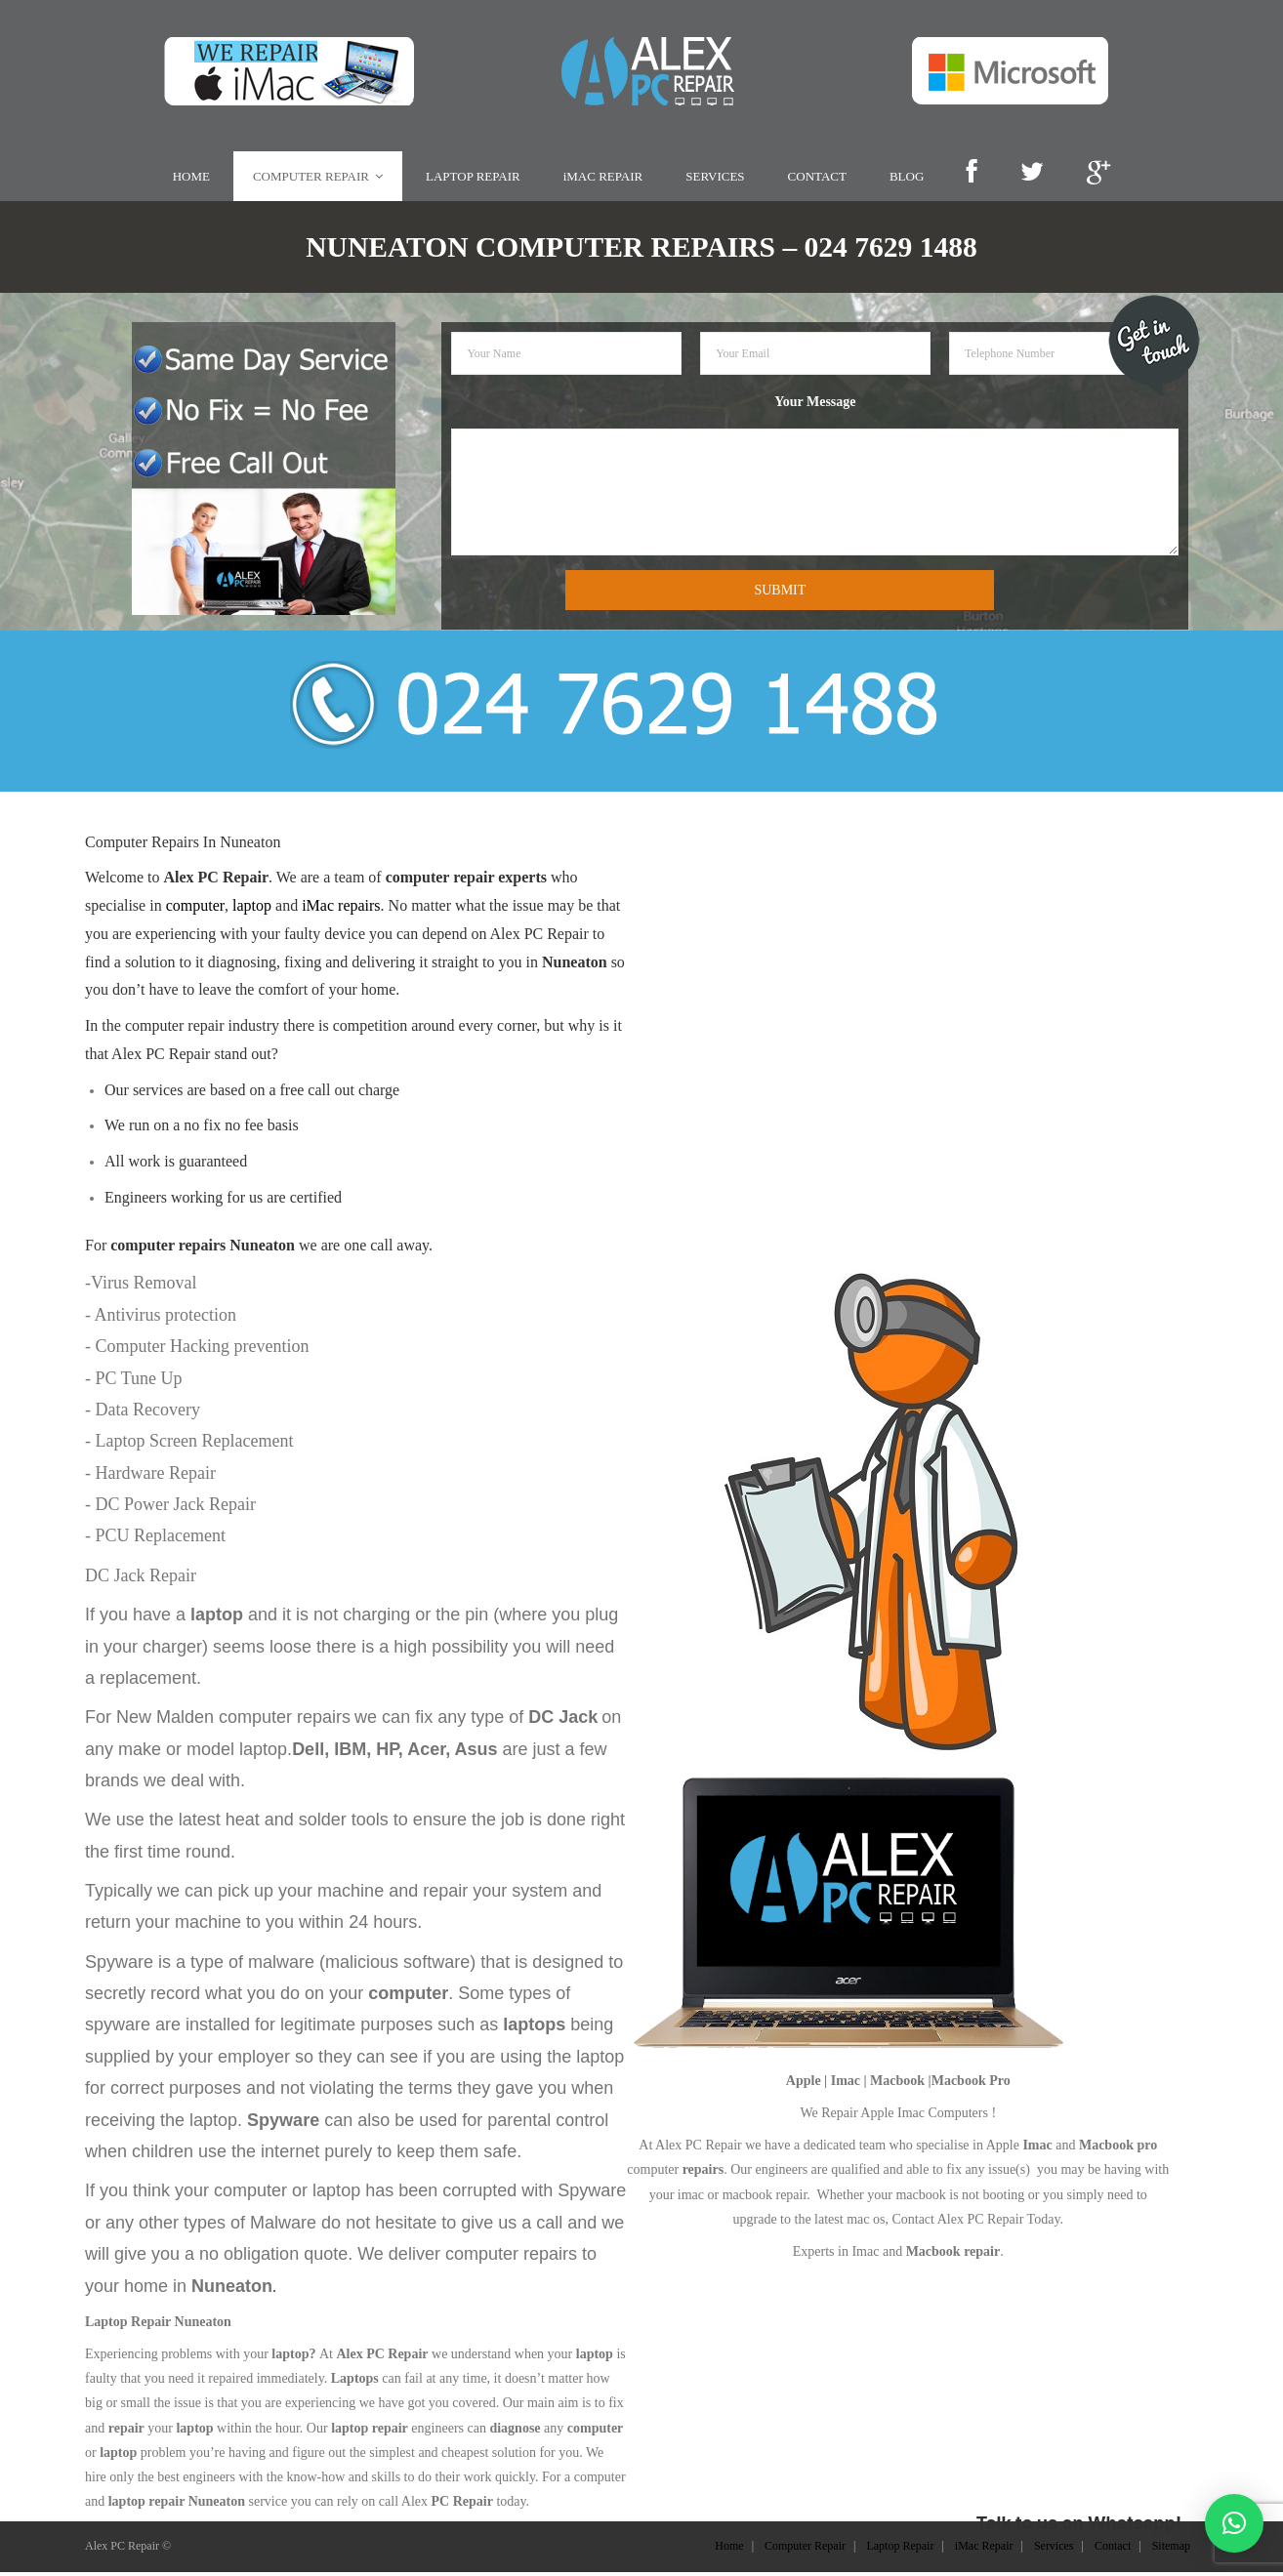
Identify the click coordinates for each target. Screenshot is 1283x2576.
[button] (1234, 2523)
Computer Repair (805, 2550)
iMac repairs (341, 910)
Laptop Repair (899, 2550)
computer (195, 910)
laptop (251, 910)
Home (729, 2550)
